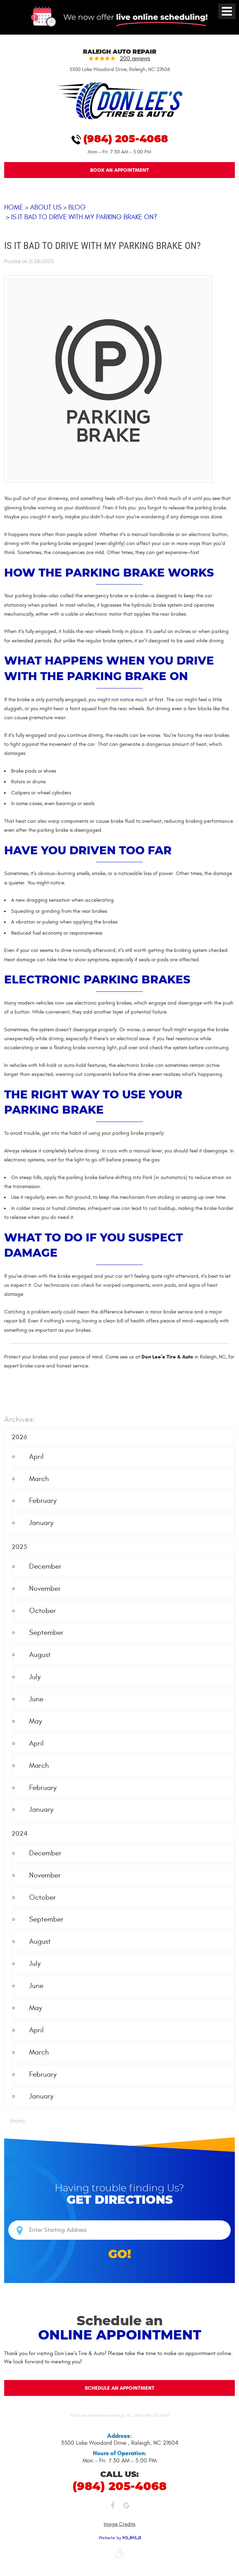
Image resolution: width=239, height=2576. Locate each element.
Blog (77, 208)
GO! (119, 2254)
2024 (19, 1834)
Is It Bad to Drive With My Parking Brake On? (84, 217)
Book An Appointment (119, 170)
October (42, 1611)
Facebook (113, 2507)
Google (126, 2507)
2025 (19, 1547)
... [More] (14, 2121)
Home (13, 208)
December (45, 1566)
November (45, 1589)
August (40, 1655)
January (41, 1523)
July (35, 1677)
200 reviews (135, 59)
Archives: (19, 1419)
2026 (19, 1437)
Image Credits (119, 2524)
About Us (45, 208)
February (43, 1501)
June (36, 1699)
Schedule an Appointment (119, 2388)
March (39, 1479)
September (46, 1633)
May (35, 1721)
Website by (120, 2537)
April (36, 1457)
